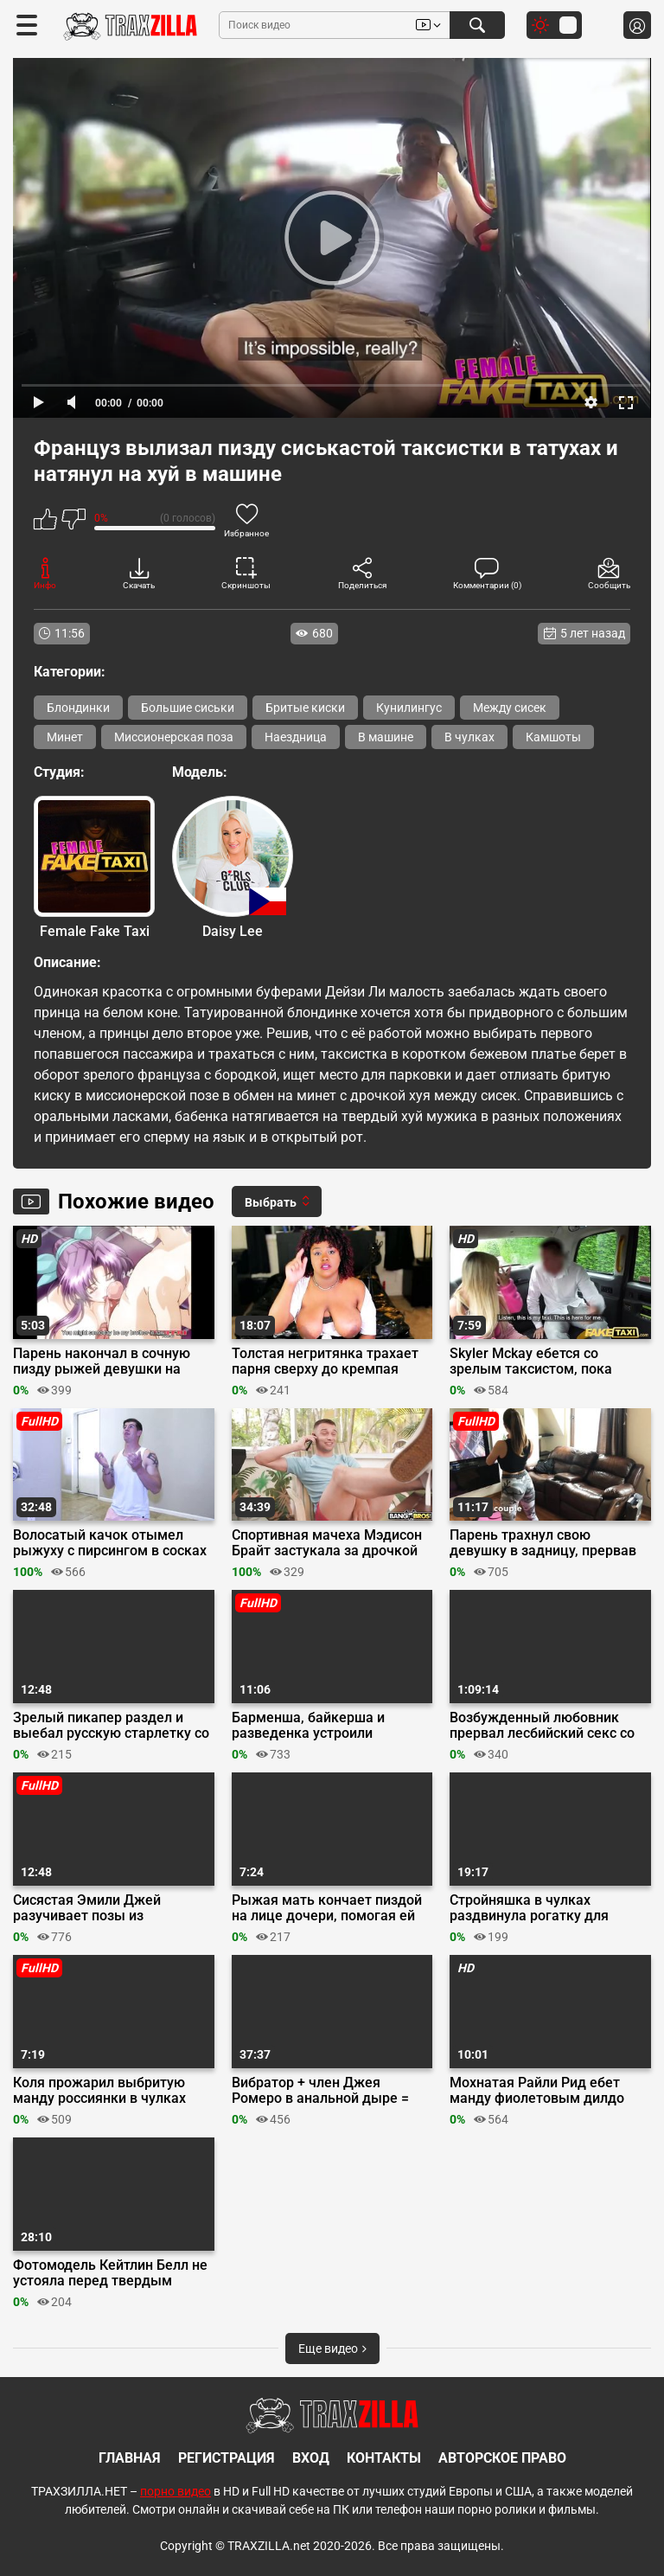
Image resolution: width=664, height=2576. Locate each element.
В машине (385, 737)
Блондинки (78, 707)
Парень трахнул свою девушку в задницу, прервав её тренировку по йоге (543, 1543)
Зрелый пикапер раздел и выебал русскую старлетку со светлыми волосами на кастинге (111, 1725)
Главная (130, 2458)
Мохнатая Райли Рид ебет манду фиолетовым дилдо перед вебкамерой (537, 2090)
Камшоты (553, 737)
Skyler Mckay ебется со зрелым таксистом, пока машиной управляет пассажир (549, 1361)
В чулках (469, 737)
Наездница (296, 737)
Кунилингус (409, 707)
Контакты (384, 2458)
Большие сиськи (187, 707)
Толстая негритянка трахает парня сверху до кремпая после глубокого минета (325, 1361)
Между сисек (509, 707)
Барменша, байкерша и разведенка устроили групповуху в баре (308, 1725)
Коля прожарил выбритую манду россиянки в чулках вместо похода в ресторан (99, 2090)
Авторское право (502, 2458)
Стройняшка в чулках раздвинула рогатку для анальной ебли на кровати (536, 1908)
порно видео (175, 2491)
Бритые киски (305, 707)
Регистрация (226, 2458)
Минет (65, 737)
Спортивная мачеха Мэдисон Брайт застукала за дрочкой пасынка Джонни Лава (327, 1543)
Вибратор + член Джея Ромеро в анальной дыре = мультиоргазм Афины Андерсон (320, 2090)
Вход (310, 2458)
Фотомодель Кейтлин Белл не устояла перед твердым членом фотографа (110, 2273)
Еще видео (332, 2348)
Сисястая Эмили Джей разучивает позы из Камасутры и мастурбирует (103, 1908)
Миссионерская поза (173, 737)
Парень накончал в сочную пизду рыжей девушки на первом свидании (101, 1361)
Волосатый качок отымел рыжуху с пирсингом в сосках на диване (110, 1543)
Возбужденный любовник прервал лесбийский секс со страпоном (542, 1725)
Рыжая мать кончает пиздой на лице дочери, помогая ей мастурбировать (327, 1908)
